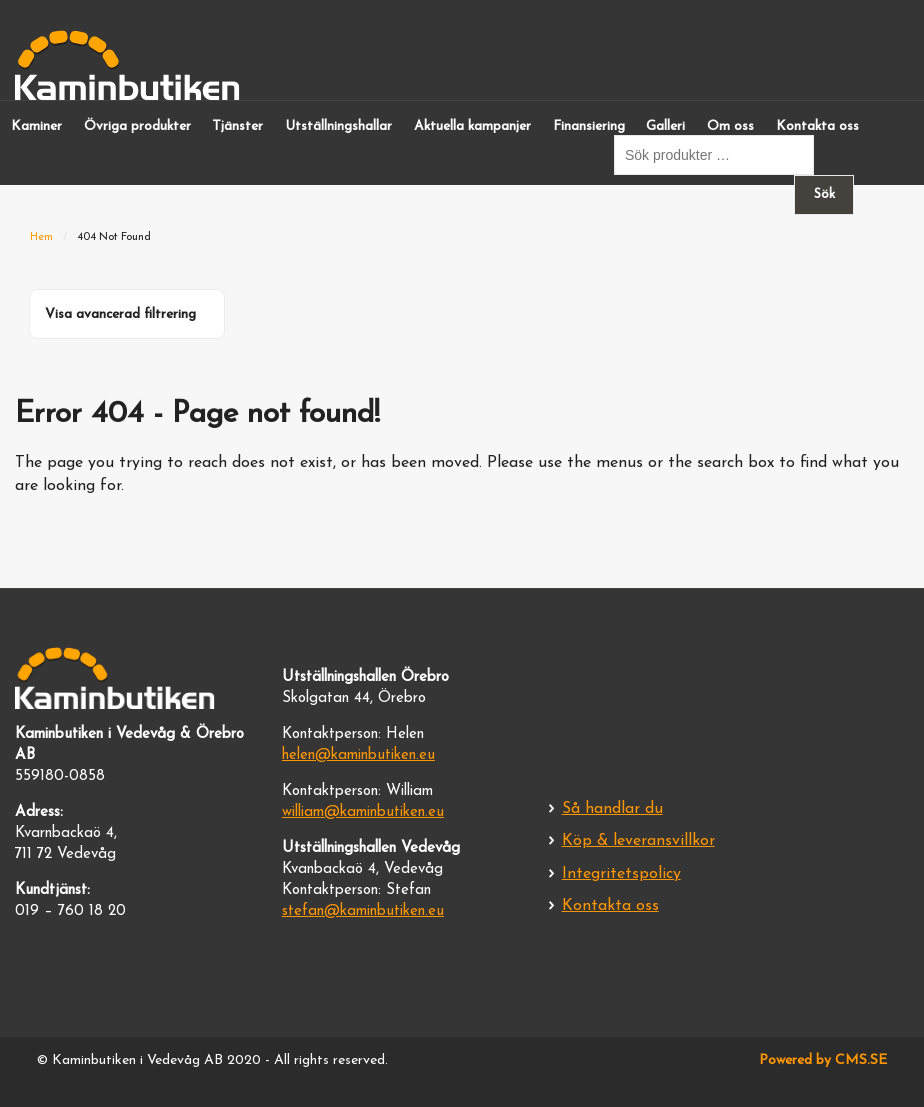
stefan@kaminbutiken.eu (363, 911)
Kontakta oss (817, 126)
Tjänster (237, 126)
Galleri (665, 126)
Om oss (730, 126)
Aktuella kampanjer (472, 126)
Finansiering (589, 126)
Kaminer (36, 126)
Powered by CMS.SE (823, 1060)
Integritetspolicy (621, 874)
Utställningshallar (338, 126)
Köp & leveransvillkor (638, 841)
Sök (824, 194)
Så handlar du (612, 809)
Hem (41, 237)
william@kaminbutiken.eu (363, 812)
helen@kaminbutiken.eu (358, 755)
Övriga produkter (137, 126)
